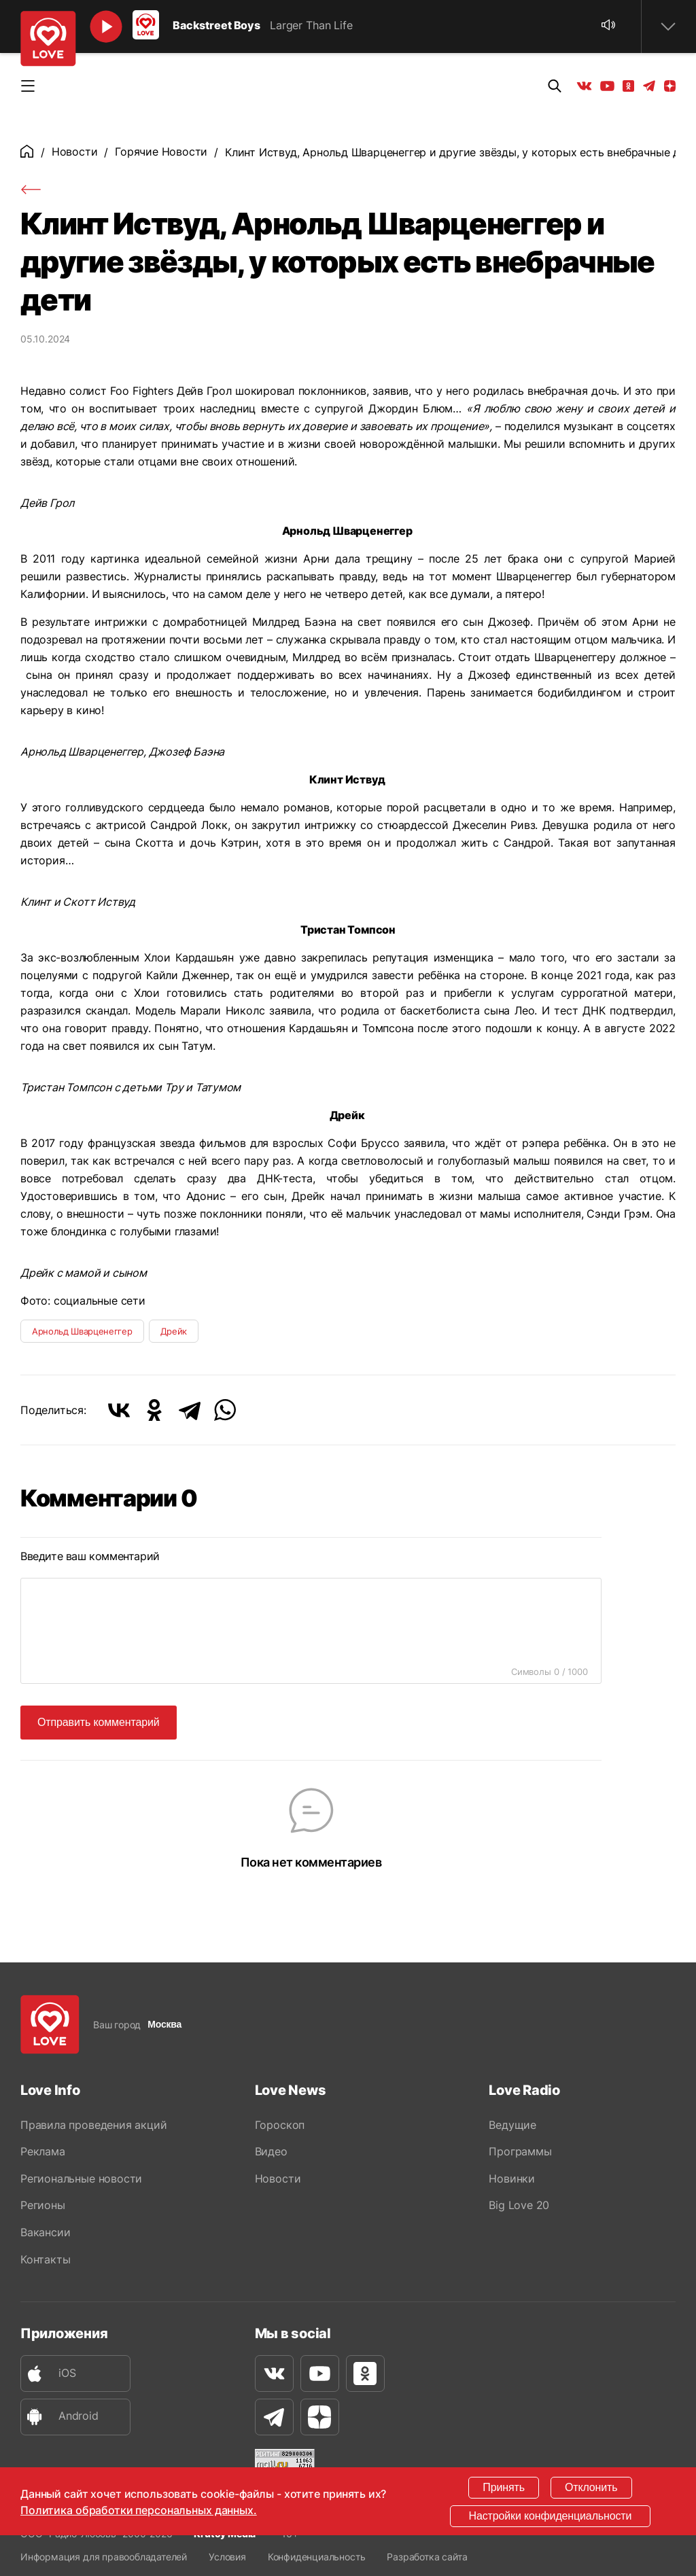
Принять (504, 2487)
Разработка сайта (427, 2556)
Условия (227, 2556)
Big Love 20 (519, 2205)
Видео (271, 2151)
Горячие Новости (161, 152)
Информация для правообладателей (103, 2556)
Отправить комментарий (98, 1721)
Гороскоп (279, 2124)
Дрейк (173, 1331)
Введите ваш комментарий (90, 1556)
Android (60, 2418)
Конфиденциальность (317, 2556)
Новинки (512, 2178)
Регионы (42, 2205)
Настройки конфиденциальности (550, 2516)
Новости (75, 152)
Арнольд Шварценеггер (82, 1331)
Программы (520, 2151)
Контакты (45, 2260)
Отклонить (591, 2487)
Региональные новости (81, 2178)
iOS (48, 2374)
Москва (164, 2023)
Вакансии (45, 2233)
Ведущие (512, 2124)
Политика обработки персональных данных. (138, 2510)
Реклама (42, 2151)
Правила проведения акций (93, 2124)
